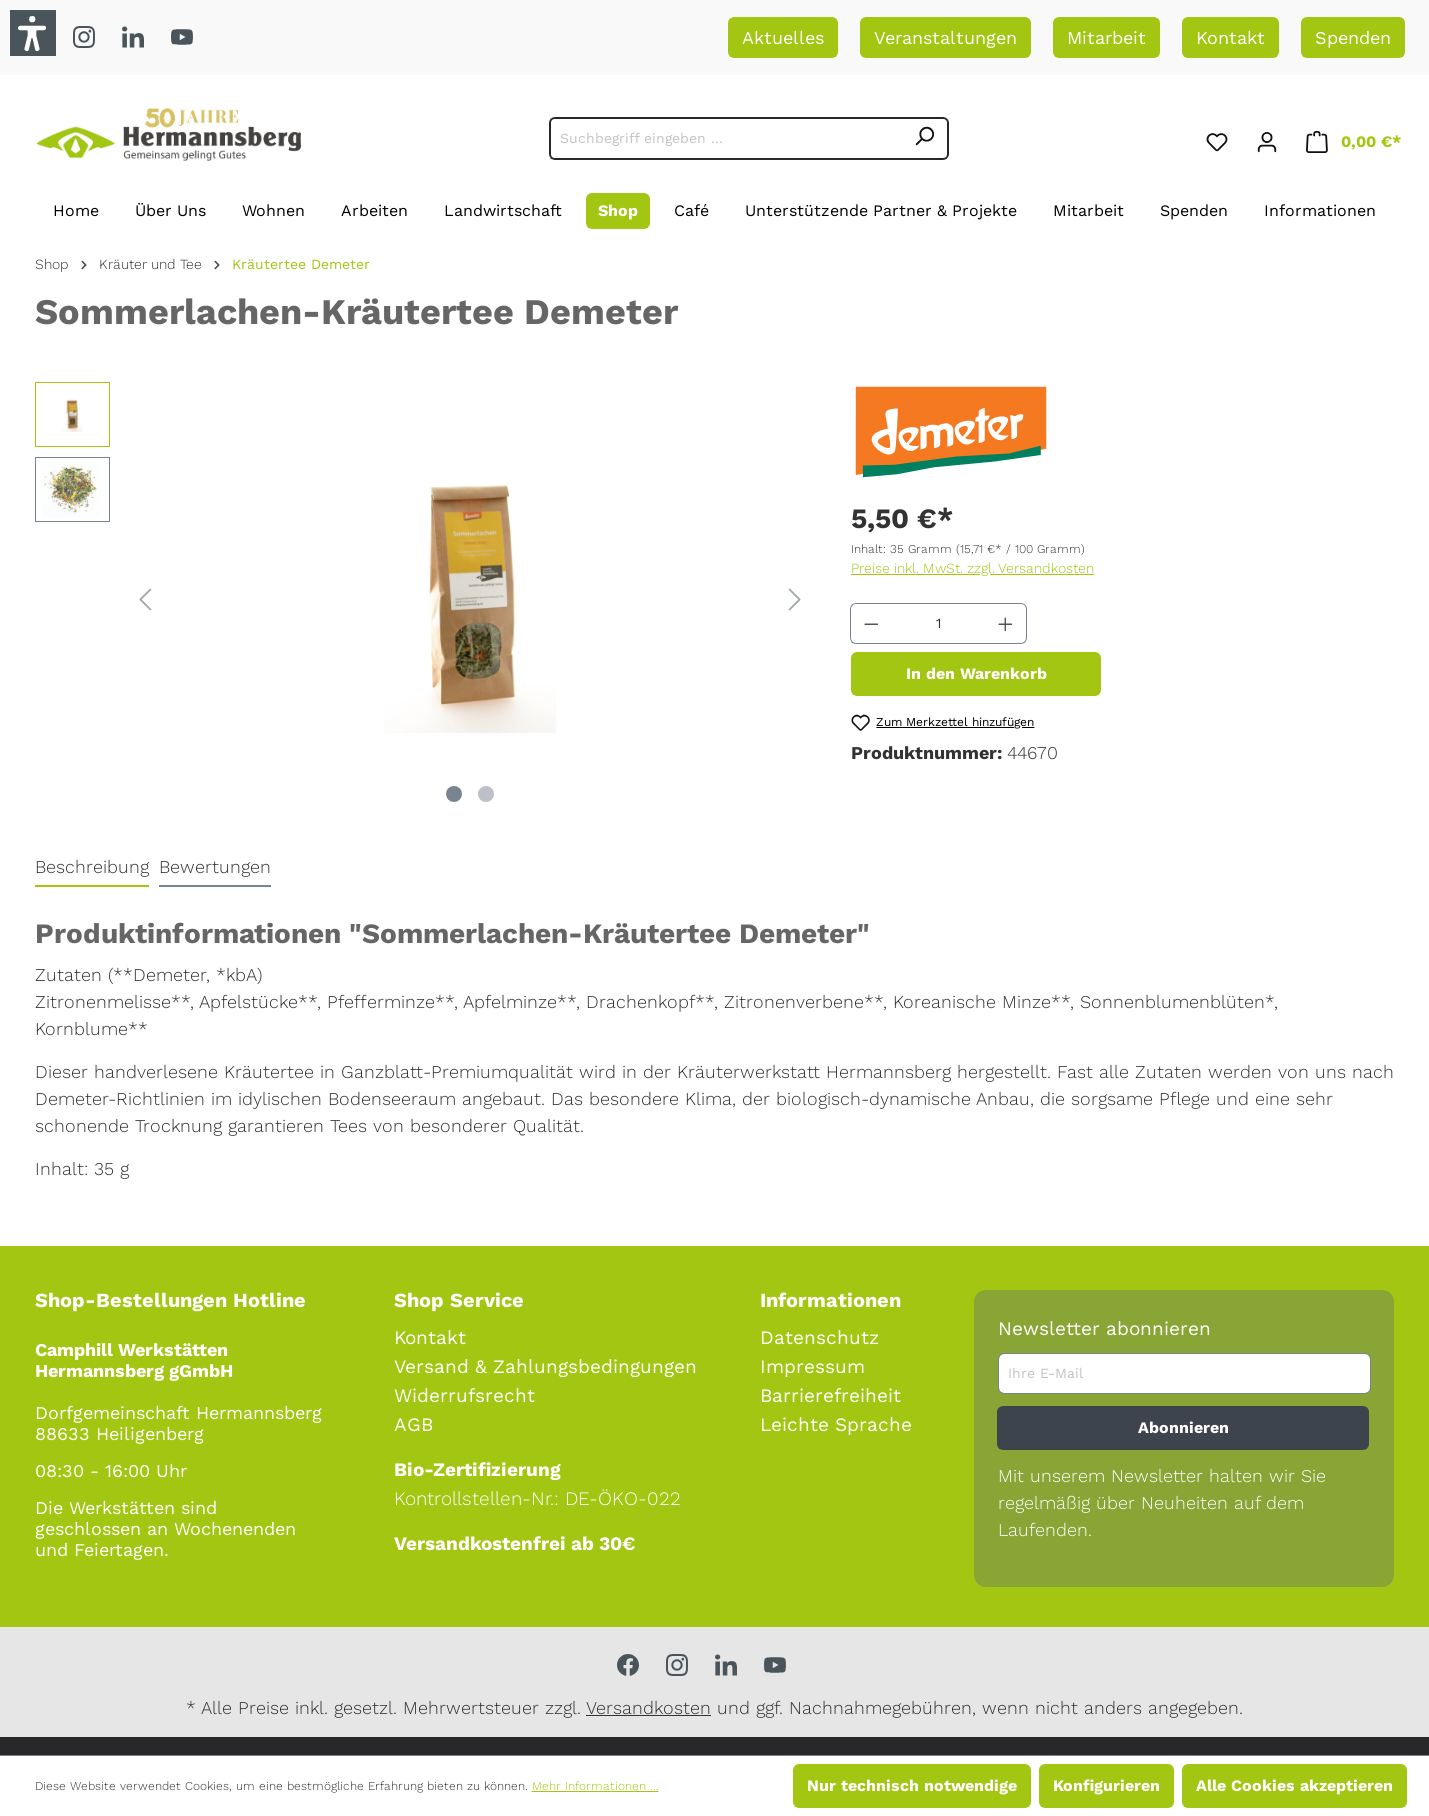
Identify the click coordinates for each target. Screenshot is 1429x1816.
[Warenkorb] (1353, 138)
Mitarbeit (1106, 37)
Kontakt (1230, 37)
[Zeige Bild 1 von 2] (454, 794)
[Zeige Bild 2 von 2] (486, 794)
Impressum (812, 1366)
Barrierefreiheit (830, 1395)
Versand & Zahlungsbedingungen (545, 1366)
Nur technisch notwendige (912, 1785)
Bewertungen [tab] (215, 866)
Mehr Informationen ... (595, 1786)
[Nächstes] (795, 597)
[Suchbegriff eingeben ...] (725, 138)
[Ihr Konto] (1267, 138)
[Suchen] (925, 138)
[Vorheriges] (145, 597)
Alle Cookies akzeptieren (1294, 1785)
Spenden (1353, 37)
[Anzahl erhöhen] (1006, 623)
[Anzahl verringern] (871, 623)
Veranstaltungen (945, 37)
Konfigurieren (1106, 1785)
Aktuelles (783, 37)
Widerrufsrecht (464, 1395)
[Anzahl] (939, 623)
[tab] (92, 867)
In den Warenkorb (976, 673)
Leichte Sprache (836, 1424)
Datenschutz (819, 1337)
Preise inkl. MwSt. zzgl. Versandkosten (972, 568)
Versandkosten (648, 1707)
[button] (33, 33)
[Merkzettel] (1217, 138)
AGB (413, 1424)
